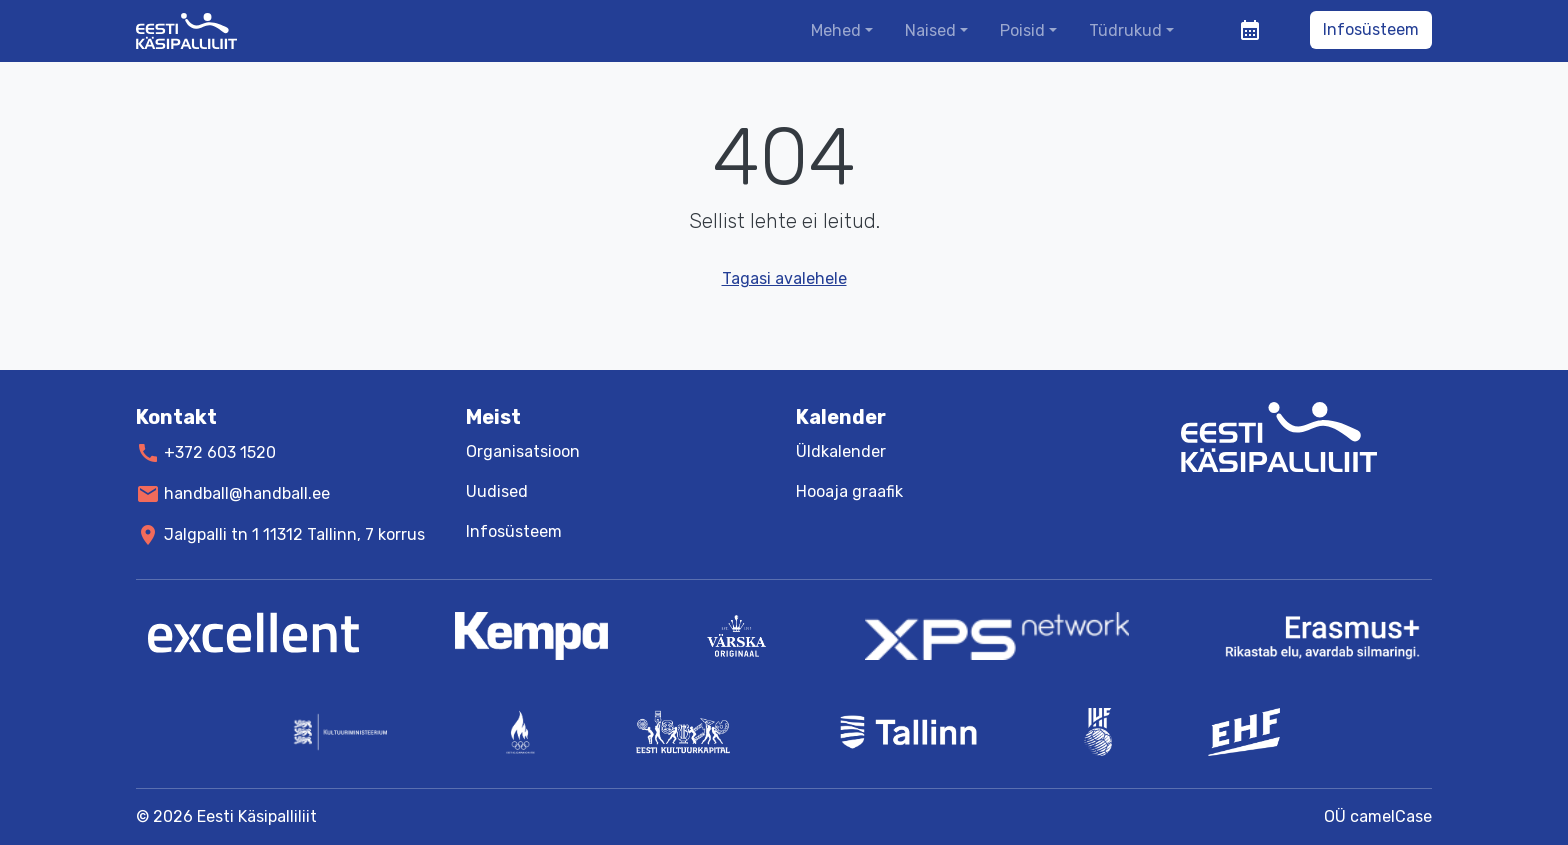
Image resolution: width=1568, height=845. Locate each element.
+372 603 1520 (220, 452)
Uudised (497, 491)
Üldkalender (841, 451)
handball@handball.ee (247, 493)
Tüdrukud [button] (1125, 30)
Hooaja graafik (849, 491)
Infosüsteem (1371, 29)
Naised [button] (930, 30)
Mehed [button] (836, 30)
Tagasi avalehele (784, 278)
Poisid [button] (1022, 30)
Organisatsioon (523, 451)
